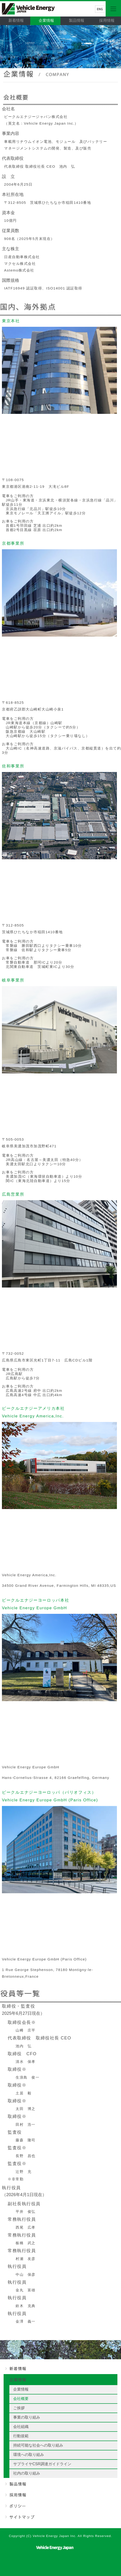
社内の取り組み (26, 2473)
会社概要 (21, 2399)
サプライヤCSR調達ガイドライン (42, 2464)
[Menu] (113, 9)
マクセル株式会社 (20, 263)
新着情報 (16, 20)
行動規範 (21, 2436)
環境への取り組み (28, 2455)
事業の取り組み (26, 2417)
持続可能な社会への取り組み (38, 2445)
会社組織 (21, 2427)
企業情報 (46, 20)
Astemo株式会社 (19, 270)
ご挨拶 (19, 2408)
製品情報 (76, 20)
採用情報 (107, 20)
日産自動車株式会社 (22, 257)
